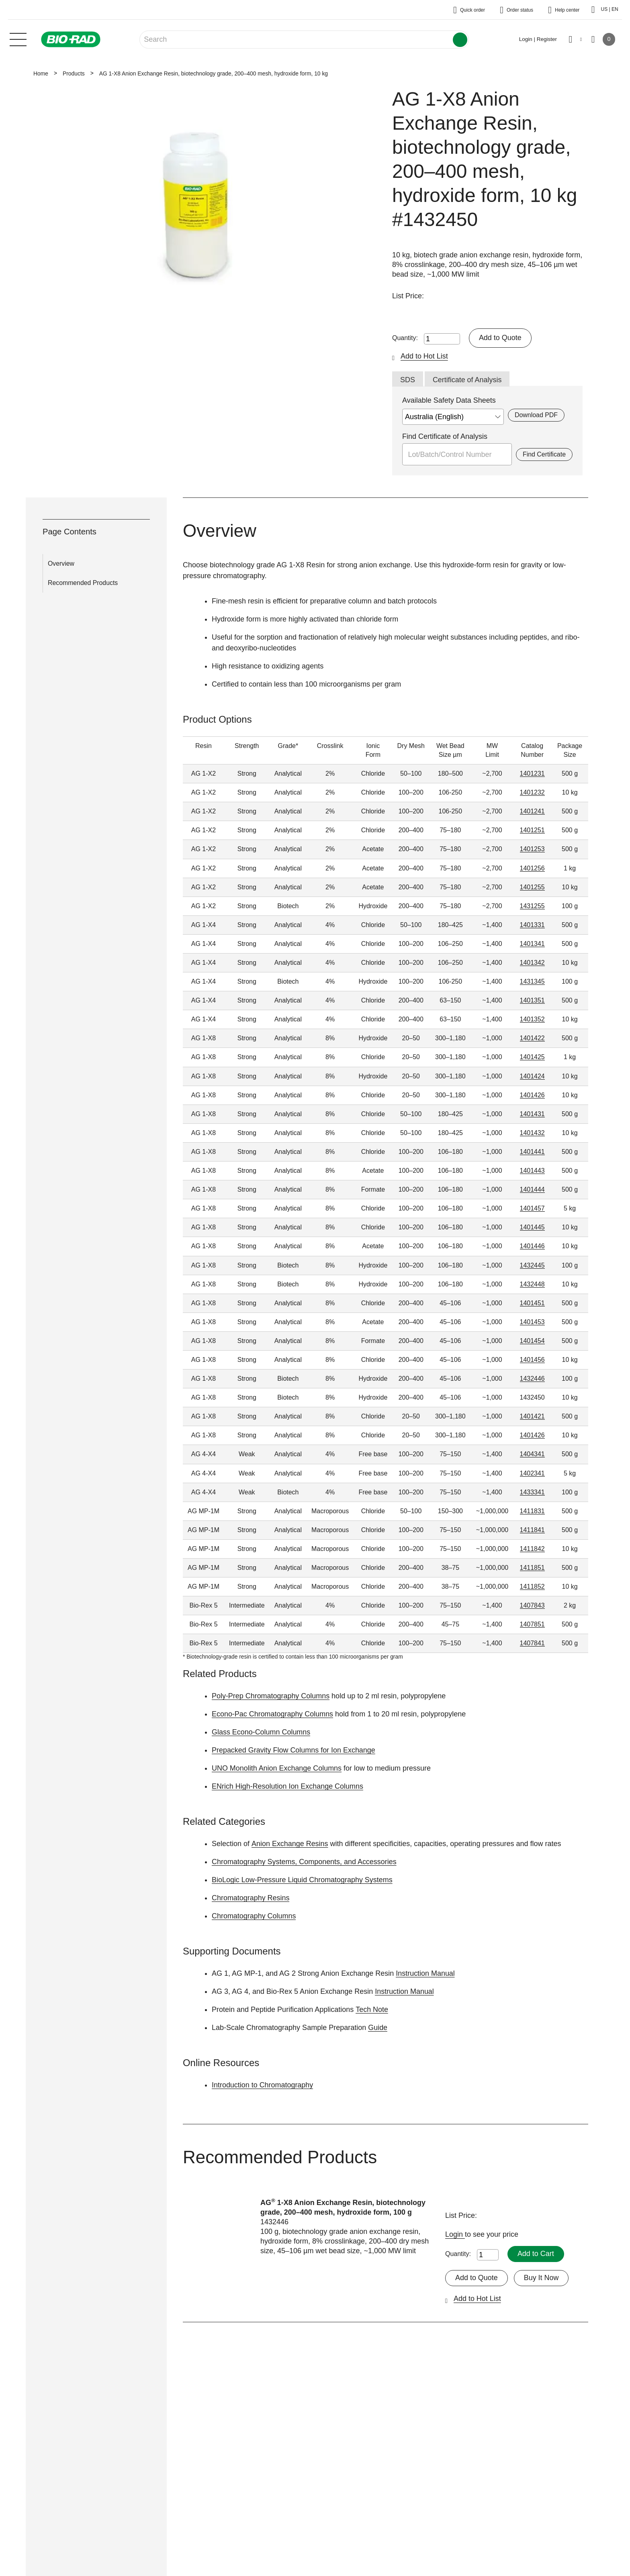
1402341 (532, 1473)
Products (74, 73)
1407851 (532, 1624)
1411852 (532, 1586)
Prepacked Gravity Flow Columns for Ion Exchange (294, 1750)
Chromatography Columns (254, 1916)
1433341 (532, 1492)
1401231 (532, 773)
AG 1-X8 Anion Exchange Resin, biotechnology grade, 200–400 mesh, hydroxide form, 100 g (343, 2207)
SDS (407, 380)
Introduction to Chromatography (262, 2085)
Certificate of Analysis (467, 380)
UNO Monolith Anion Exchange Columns (277, 1768)
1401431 (532, 1114)
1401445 (532, 1227)
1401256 (532, 868)
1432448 (532, 1284)
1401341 (532, 943)
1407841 (532, 1643)
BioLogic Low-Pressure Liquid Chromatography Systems (302, 1880)
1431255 (532, 906)
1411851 (532, 1567)
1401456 (532, 1359)
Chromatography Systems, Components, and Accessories (304, 1862)
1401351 (532, 1000)
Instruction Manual (425, 1973)
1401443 (532, 1170)
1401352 (532, 1019)
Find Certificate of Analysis (444, 436)
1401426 (532, 1095)
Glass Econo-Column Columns (261, 1732)
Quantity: (405, 337)
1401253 (532, 849)
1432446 (532, 1378)
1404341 (532, 1454)
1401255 (532, 887)
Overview (61, 563)
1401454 (532, 1340)
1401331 (532, 924)
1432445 (532, 1265)
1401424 (532, 1076)
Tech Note (372, 2009)
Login (455, 2234)
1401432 (532, 1132)
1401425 (532, 1057)
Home (40, 73)
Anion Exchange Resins (289, 1844)
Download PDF (536, 415)
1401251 (532, 830)
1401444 (532, 1189)
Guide (377, 2028)
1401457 (532, 1208)
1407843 (532, 1605)
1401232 (532, 792)
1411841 (532, 1529)
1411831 (532, 1511)
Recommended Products (83, 582)
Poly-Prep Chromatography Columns (271, 1696)
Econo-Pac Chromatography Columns (272, 1714)
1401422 (532, 1038)
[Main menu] (18, 39)
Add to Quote (500, 338)
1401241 (532, 811)
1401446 (532, 1246)
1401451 (532, 1303)
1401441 (532, 1151)
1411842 (532, 1548)
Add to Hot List (424, 356)
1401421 (532, 1416)
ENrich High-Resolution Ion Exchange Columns (288, 1786)
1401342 (532, 962)
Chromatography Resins (251, 1898)
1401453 (532, 1322)
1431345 (532, 981)
